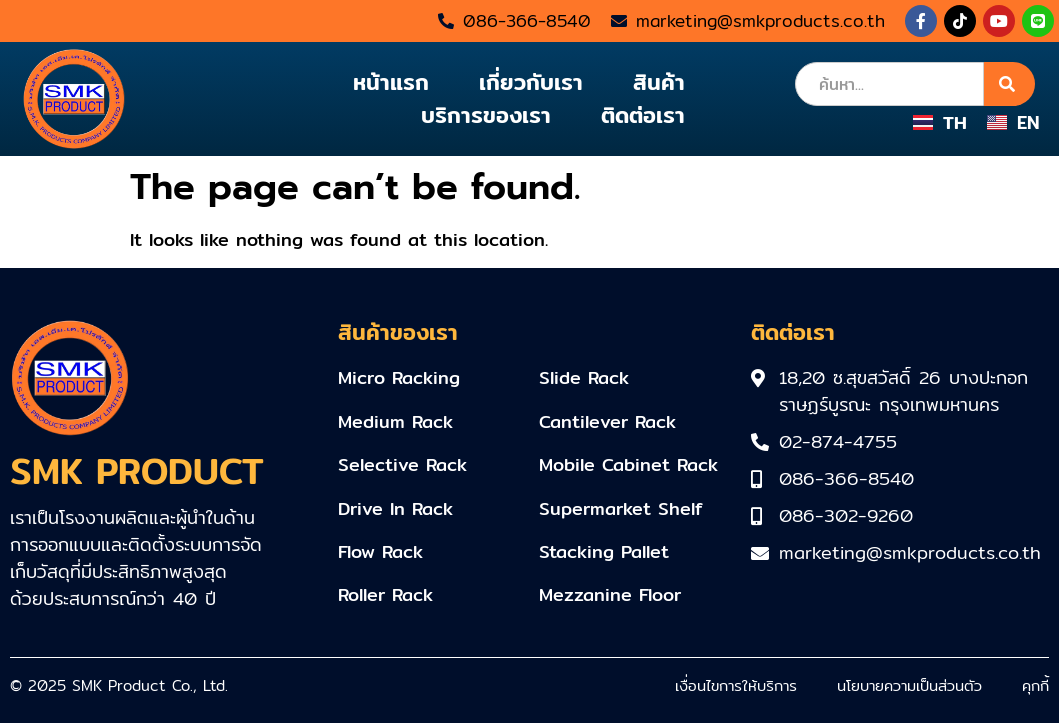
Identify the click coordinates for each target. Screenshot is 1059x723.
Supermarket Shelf (621, 508)
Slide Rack (584, 377)
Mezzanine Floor (610, 594)
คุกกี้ (1035, 685)
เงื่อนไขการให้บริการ (736, 685)
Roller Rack (385, 594)
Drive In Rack (395, 508)
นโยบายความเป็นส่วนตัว (909, 685)
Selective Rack (402, 464)
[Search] (1009, 84)
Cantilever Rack (607, 421)
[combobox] (889, 84)
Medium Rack (395, 421)
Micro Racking (399, 377)
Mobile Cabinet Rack (628, 464)
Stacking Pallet (604, 551)
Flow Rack (380, 551)
